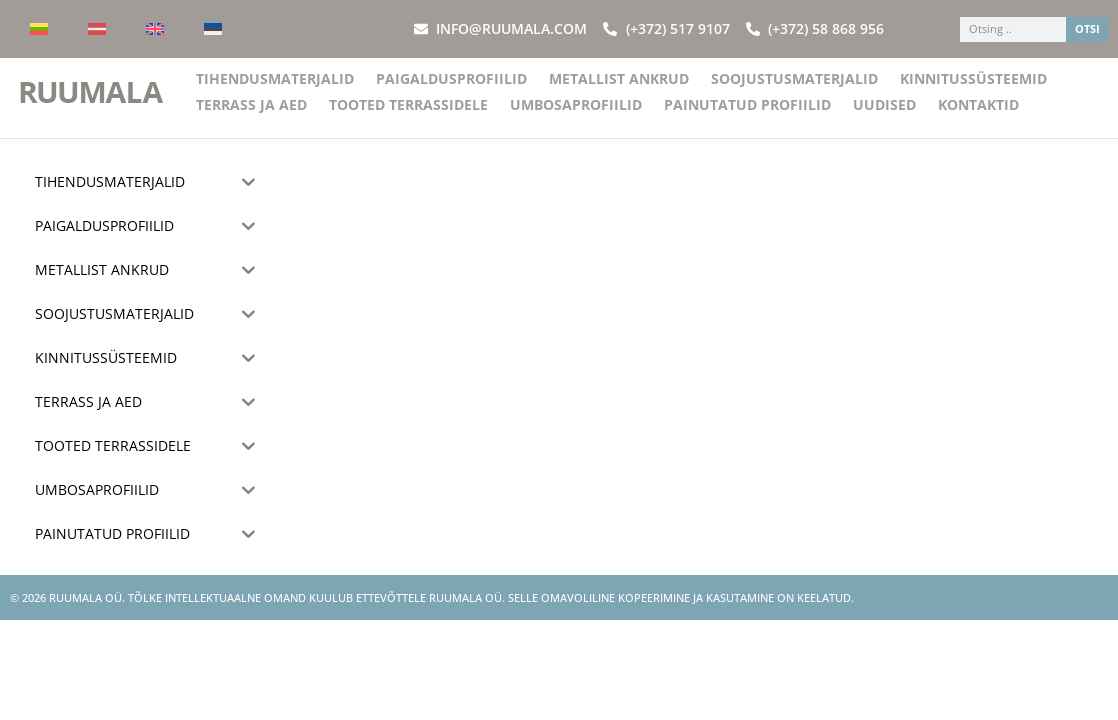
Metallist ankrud (619, 90)
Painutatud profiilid (747, 116)
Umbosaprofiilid (576, 116)
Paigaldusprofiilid (451, 90)
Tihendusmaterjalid (275, 90)
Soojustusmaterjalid (794, 90)
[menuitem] (39, 29)
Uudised (884, 116)
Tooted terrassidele (408, 116)
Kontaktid (978, 116)
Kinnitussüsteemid (973, 90)
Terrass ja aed (251, 116)
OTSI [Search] (1087, 28)
